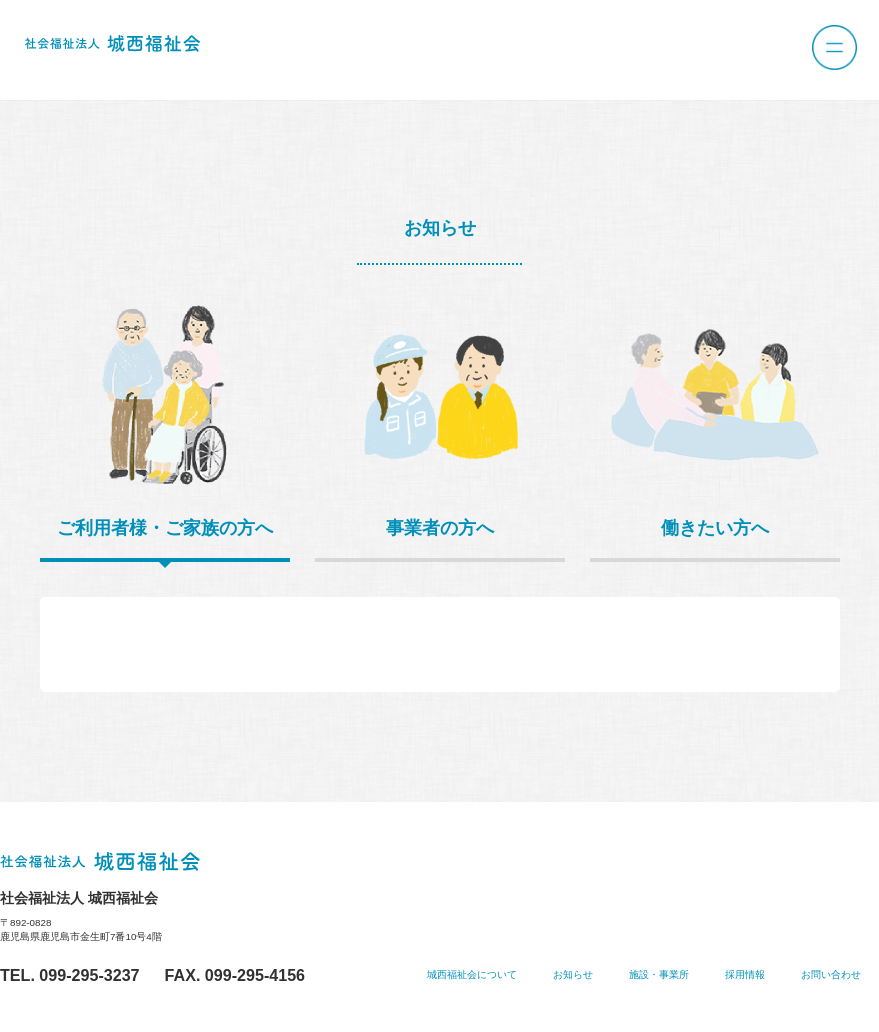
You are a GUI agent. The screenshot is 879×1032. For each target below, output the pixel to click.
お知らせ (573, 974)
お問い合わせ (831, 974)
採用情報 (745, 974)
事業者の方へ (440, 528)
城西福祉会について (472, 974)
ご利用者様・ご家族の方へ (165, 528)
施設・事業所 (659, 974)
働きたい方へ (715, 528)
